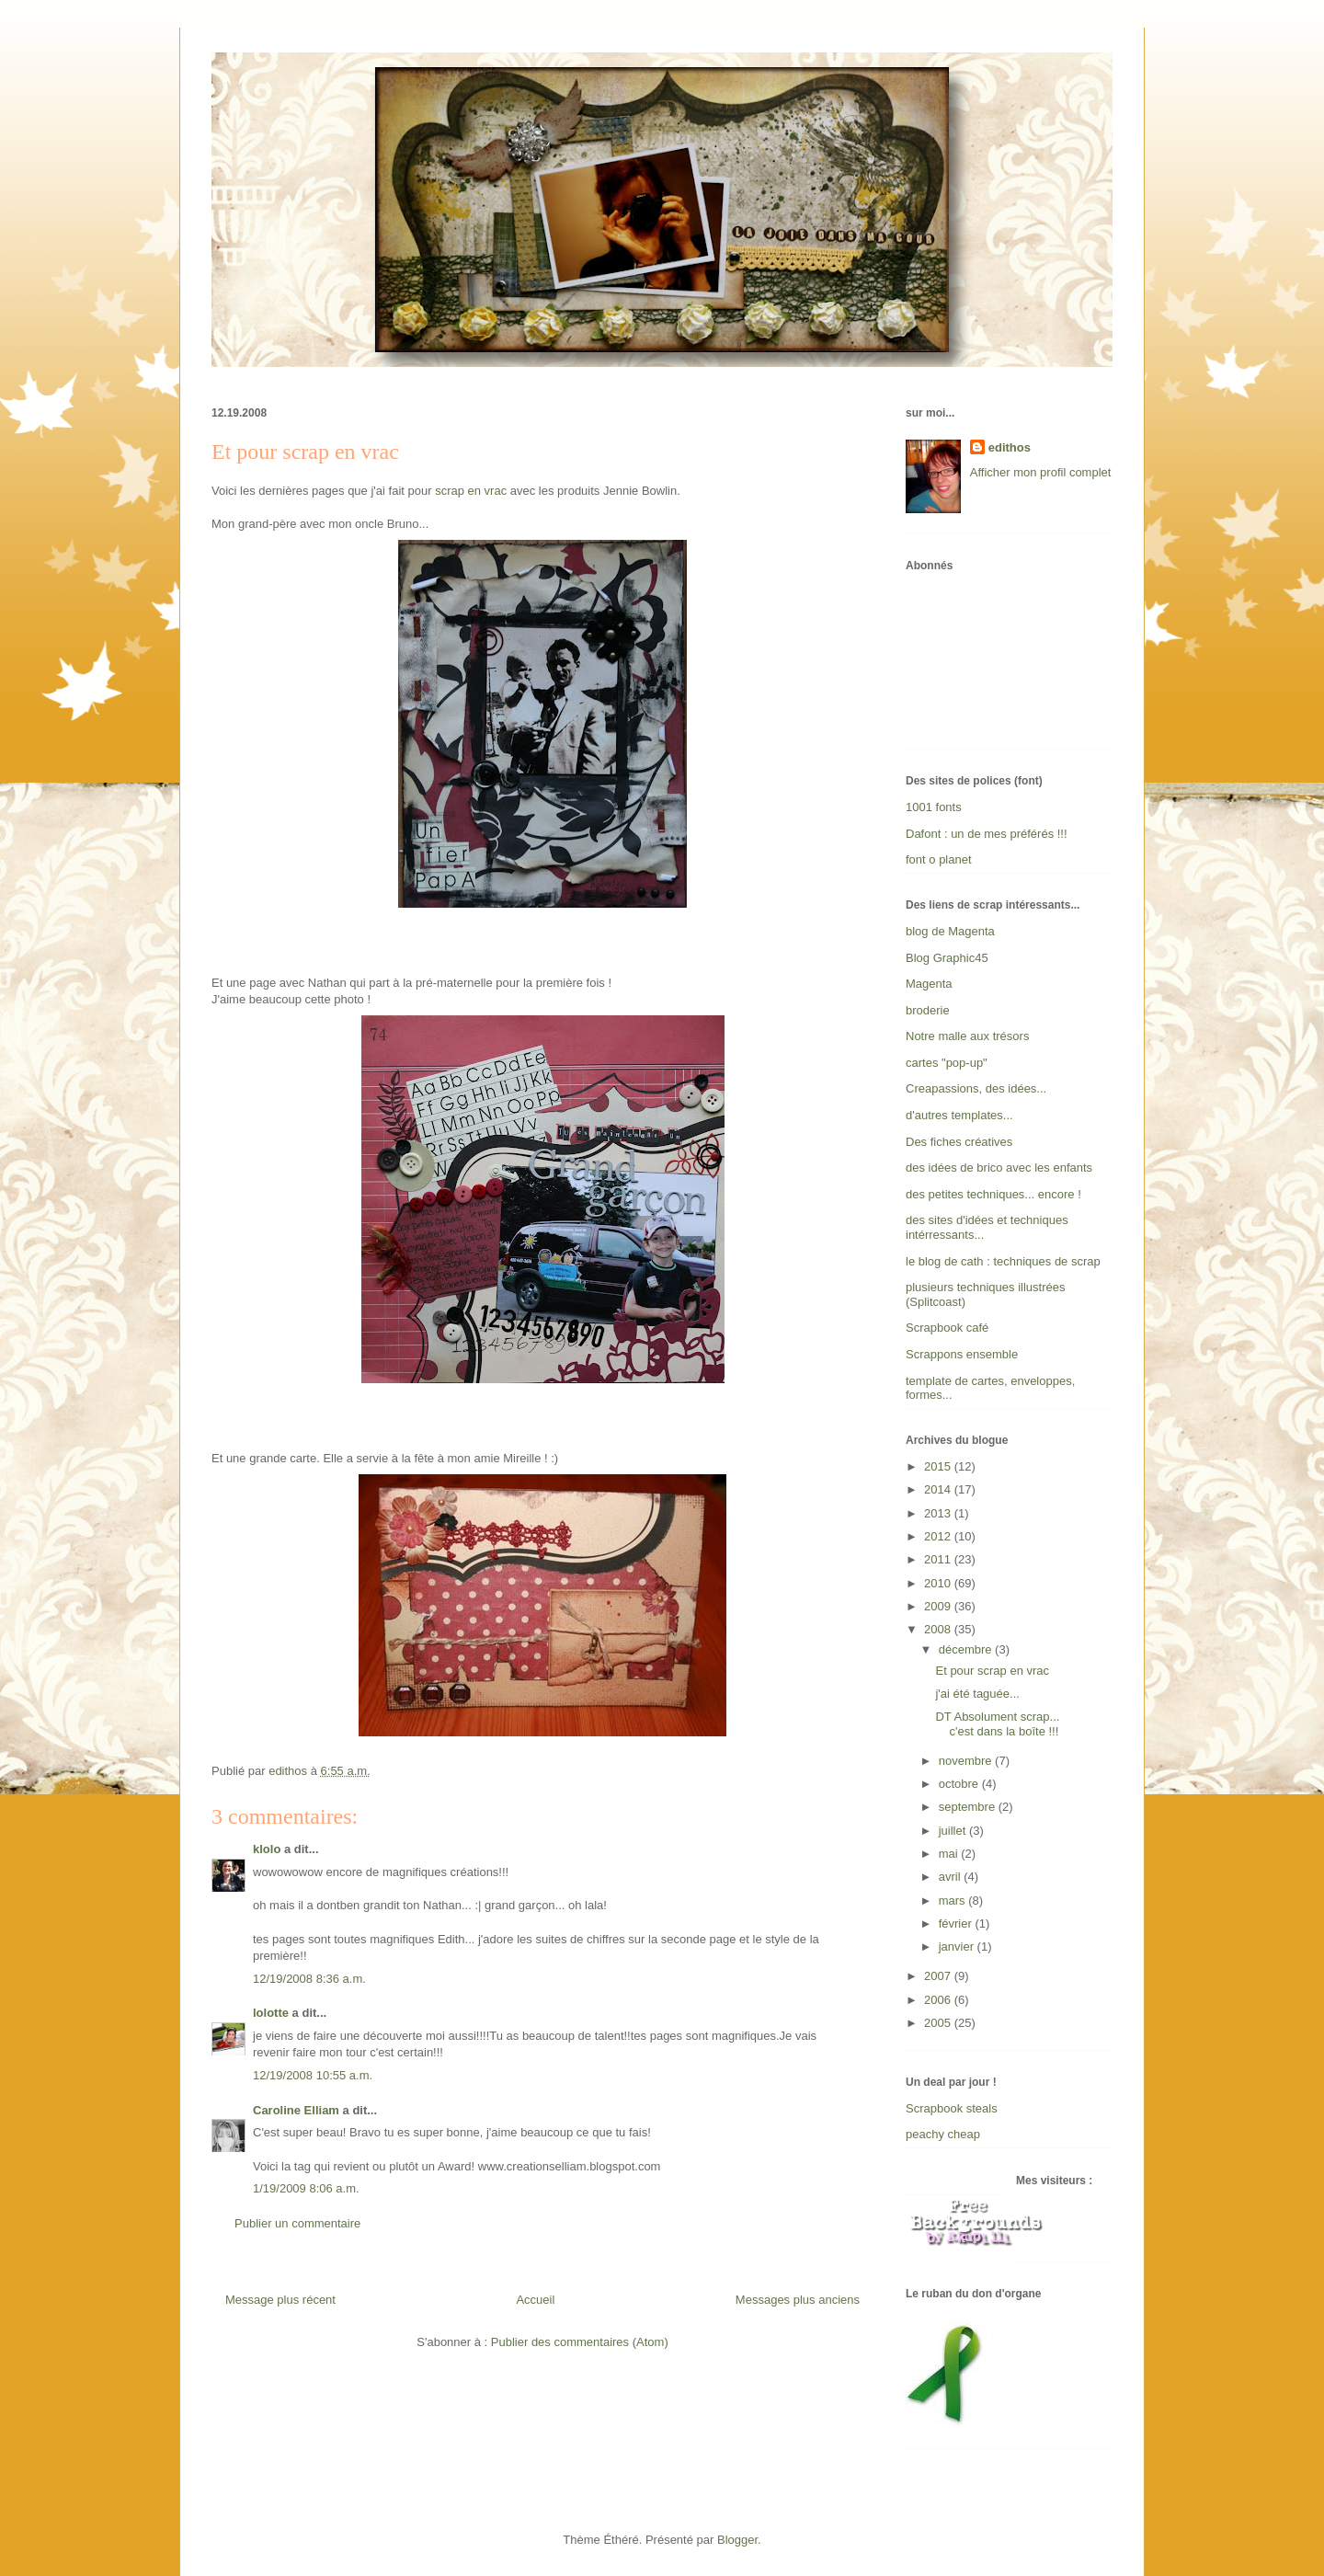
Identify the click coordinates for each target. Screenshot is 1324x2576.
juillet (954, 1831)
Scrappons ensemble (962, 1354)
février (957, 1923)
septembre (969, 1807)
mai (950, 1853)
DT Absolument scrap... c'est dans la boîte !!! (997, 1724)
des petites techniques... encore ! (993, 1194)
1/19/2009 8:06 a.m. (306, 2188)
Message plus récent (280, 2300)
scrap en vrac (471, 491)
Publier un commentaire (297, 2223)
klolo (266, 1849)
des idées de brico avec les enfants (999, 1167)
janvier (958, 1946)
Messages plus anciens (798, 2300)
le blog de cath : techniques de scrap (1003, 1261)
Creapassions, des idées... (976, 1088)
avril (951, 1876)
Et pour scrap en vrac (992, 1670)
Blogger (737, 2540)
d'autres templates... (959, 1115)
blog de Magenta (950, 931)
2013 (939, 1513)
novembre (967, 1761)
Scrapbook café (947, 1327)
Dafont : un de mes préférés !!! (986, 834)
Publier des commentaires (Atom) (579, 2342)
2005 (939, 2023)
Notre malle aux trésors (967, 1036)
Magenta (929, 983)
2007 (939, 1976)
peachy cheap (943, 2134)
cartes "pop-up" (946, 1063)
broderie (928, 1010)
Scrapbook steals (952, 2108)
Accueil (535, 2300)
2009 (939, 1606)
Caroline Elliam (296, 2110)
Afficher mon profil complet (1041, 472)
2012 (939, 1536)
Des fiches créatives (959, 1142)
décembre (967, 1649)
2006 (939, 2000)
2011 (939, 1559)
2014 (939, 1489)
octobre (960, 1784)
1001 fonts (934, 807)
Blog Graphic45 (947, 958)
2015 (939, 1466)
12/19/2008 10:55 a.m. (312, 2075)
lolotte (271, 2013)
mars (954, 1900)
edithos (1009, 447)
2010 (939, 1583)
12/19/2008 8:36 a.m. (309, 1979)
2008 (939, 1629)
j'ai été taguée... (977, 1693)
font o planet (939, 859)
